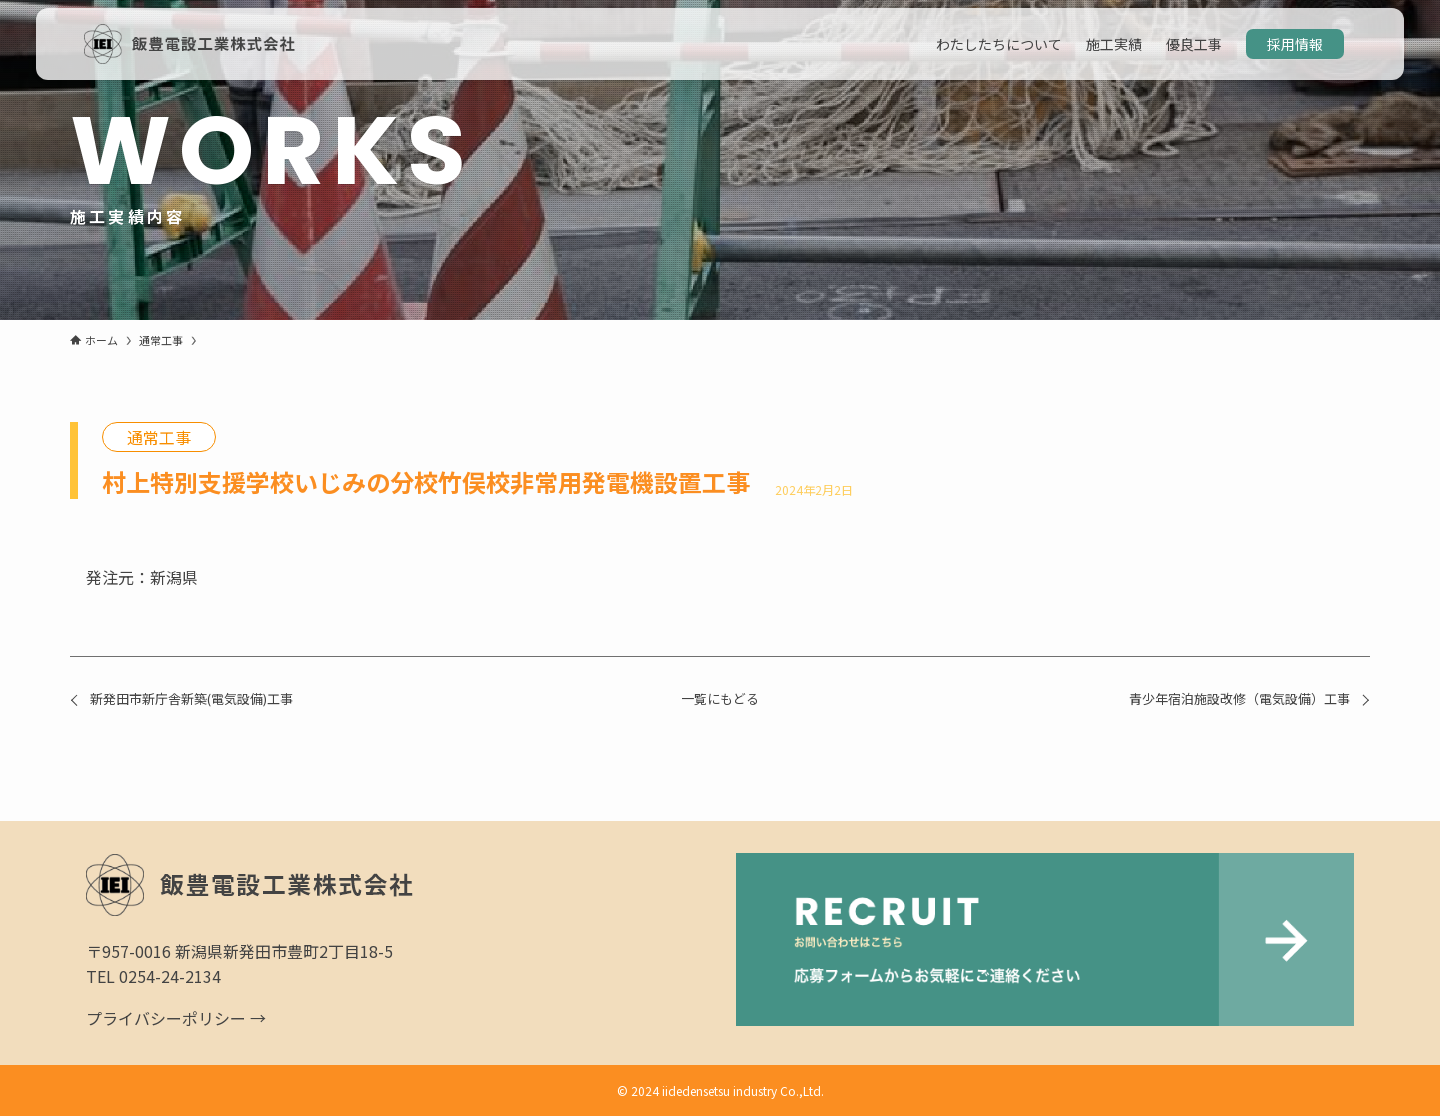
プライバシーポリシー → (176, 1018)
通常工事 (159, 437)
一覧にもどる (720, 698)
